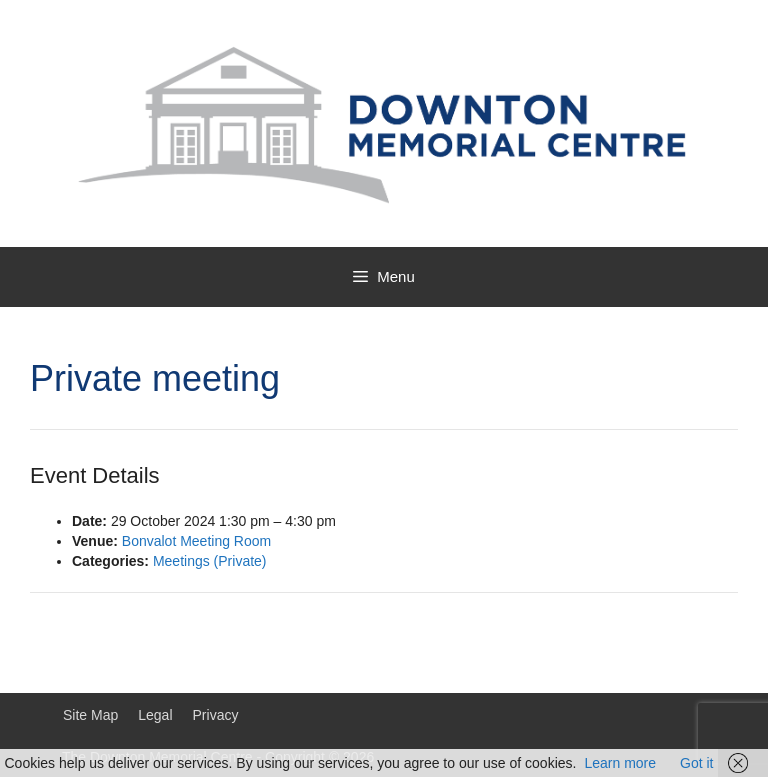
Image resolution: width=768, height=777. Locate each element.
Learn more (620, 763)
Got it (696, 763)
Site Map (90, 715)
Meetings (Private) (210, 561)
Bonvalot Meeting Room (196, 541)
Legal (155, 715)
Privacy (216, 715)
